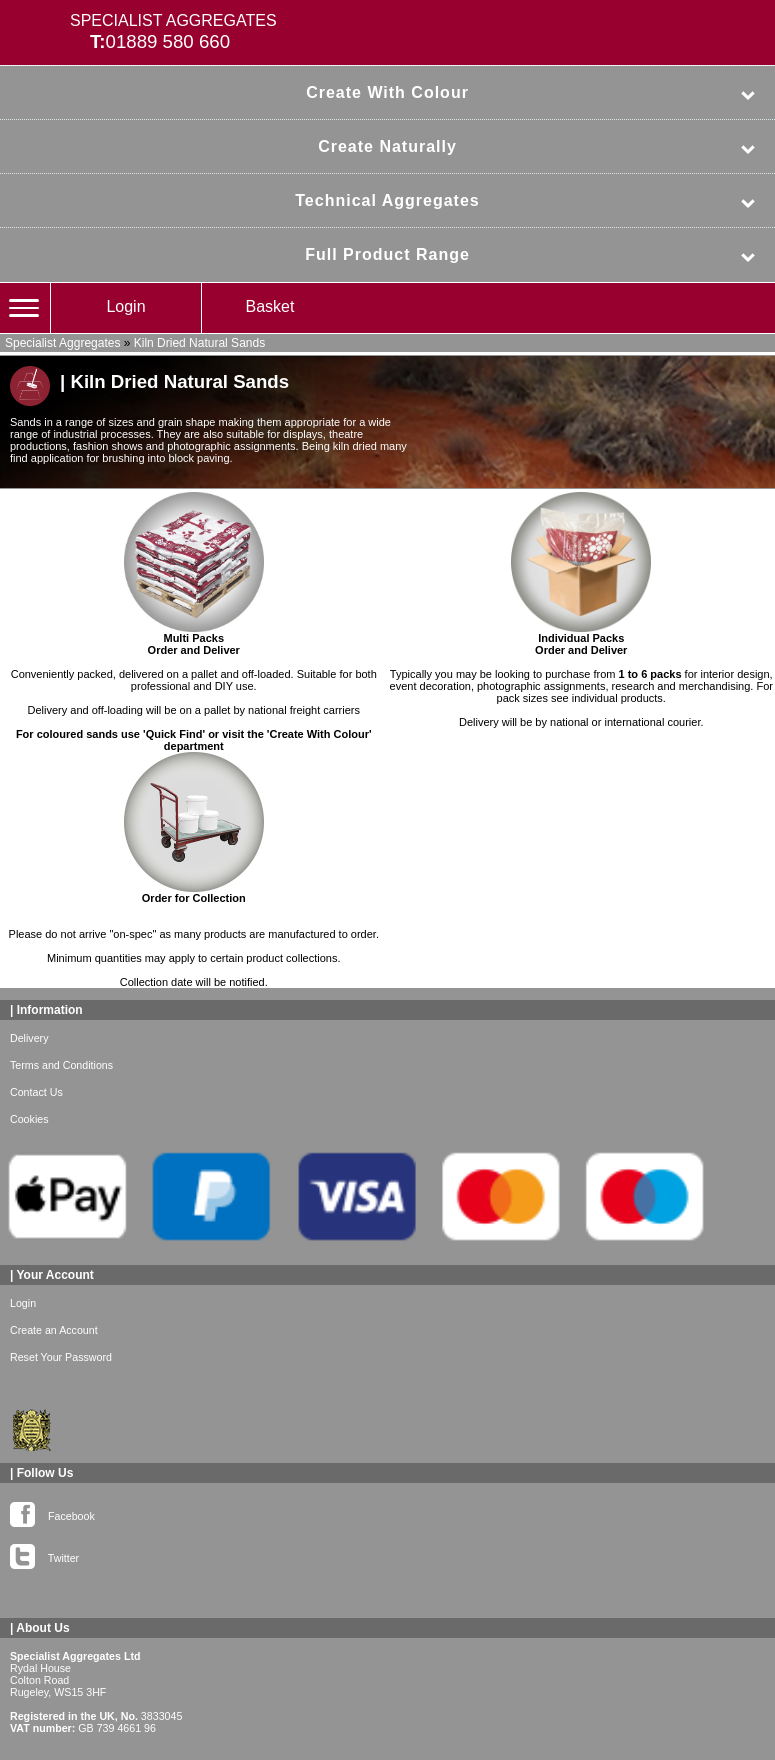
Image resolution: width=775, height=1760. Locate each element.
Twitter (44, 1554)
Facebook (52, 1512)
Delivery (29, 1038)
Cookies (29, 1119)
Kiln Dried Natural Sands (199, 343)
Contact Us (36, 1092)
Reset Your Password (61, 1357)
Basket (270, 306)
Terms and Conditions (61, 1065)
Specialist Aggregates (62, 343)
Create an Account (54, 1330)
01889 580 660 (168, 41)
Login (125, 306)
